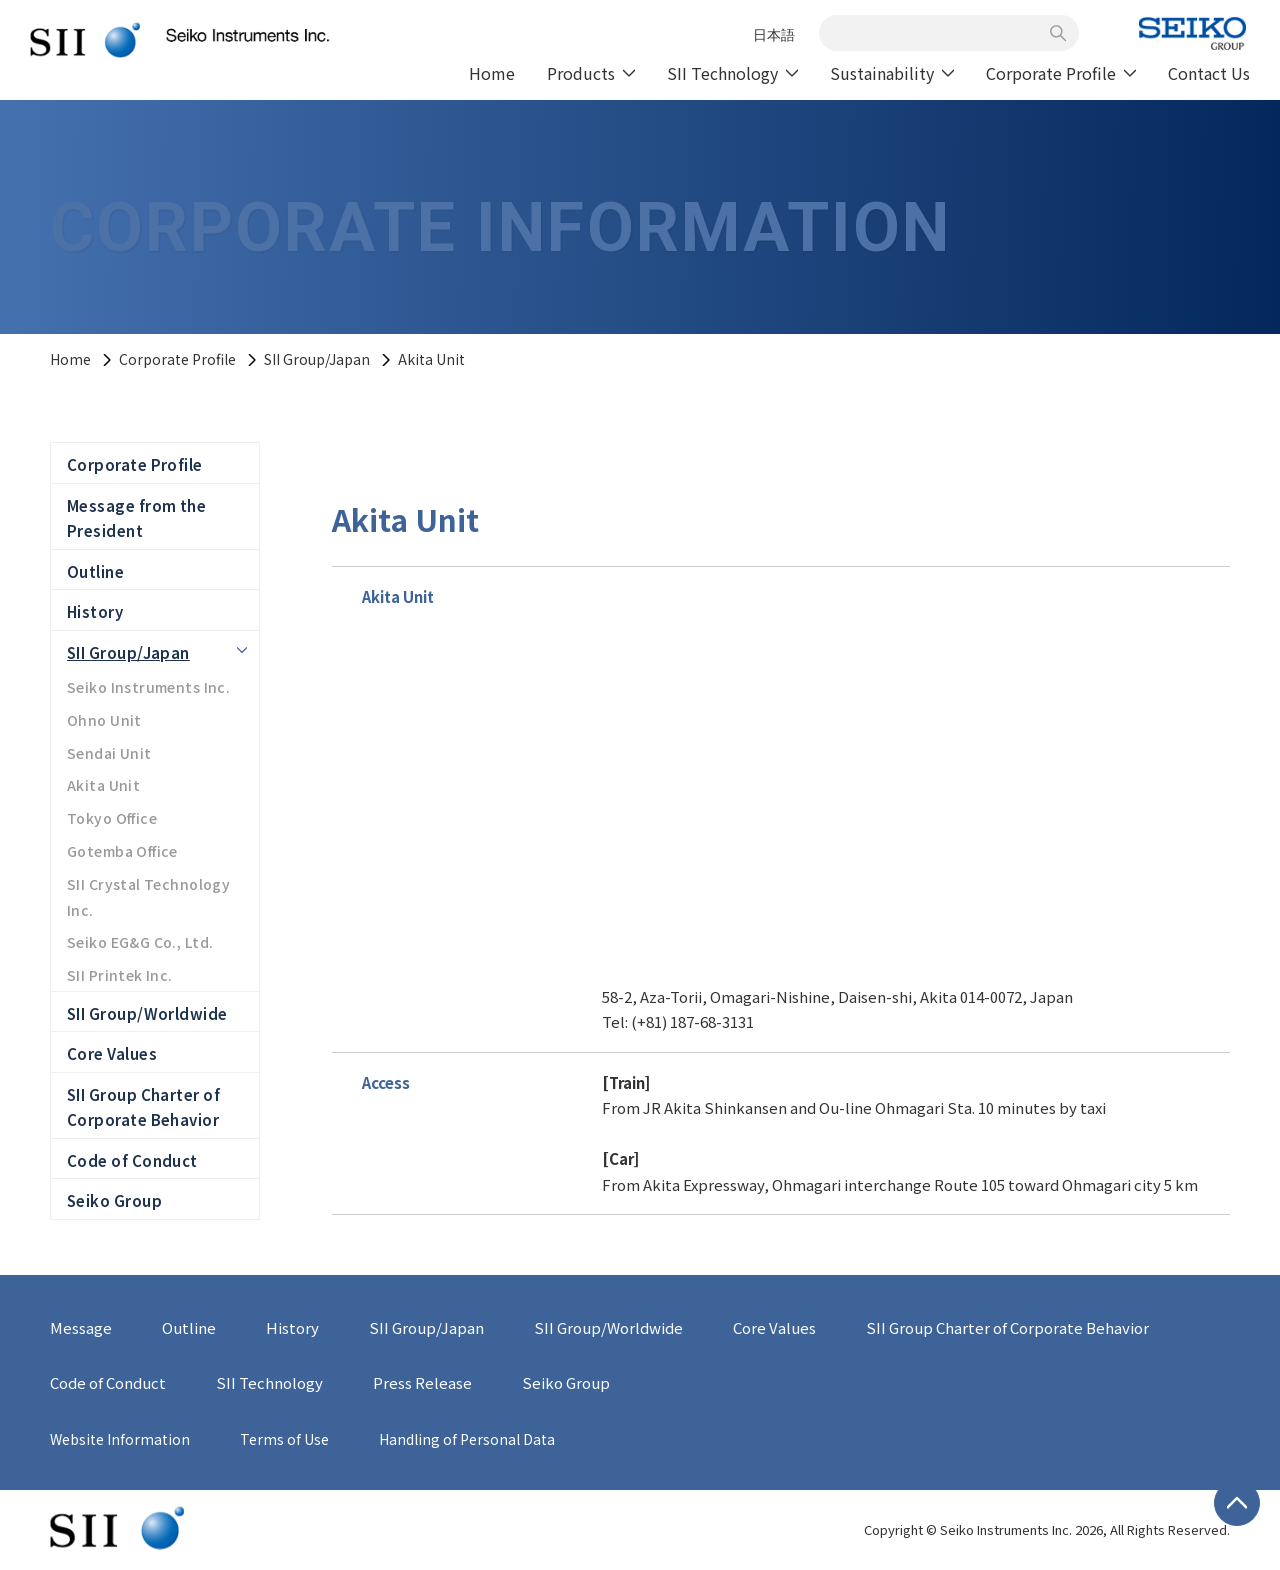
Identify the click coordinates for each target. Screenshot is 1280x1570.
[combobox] (938, 33)
